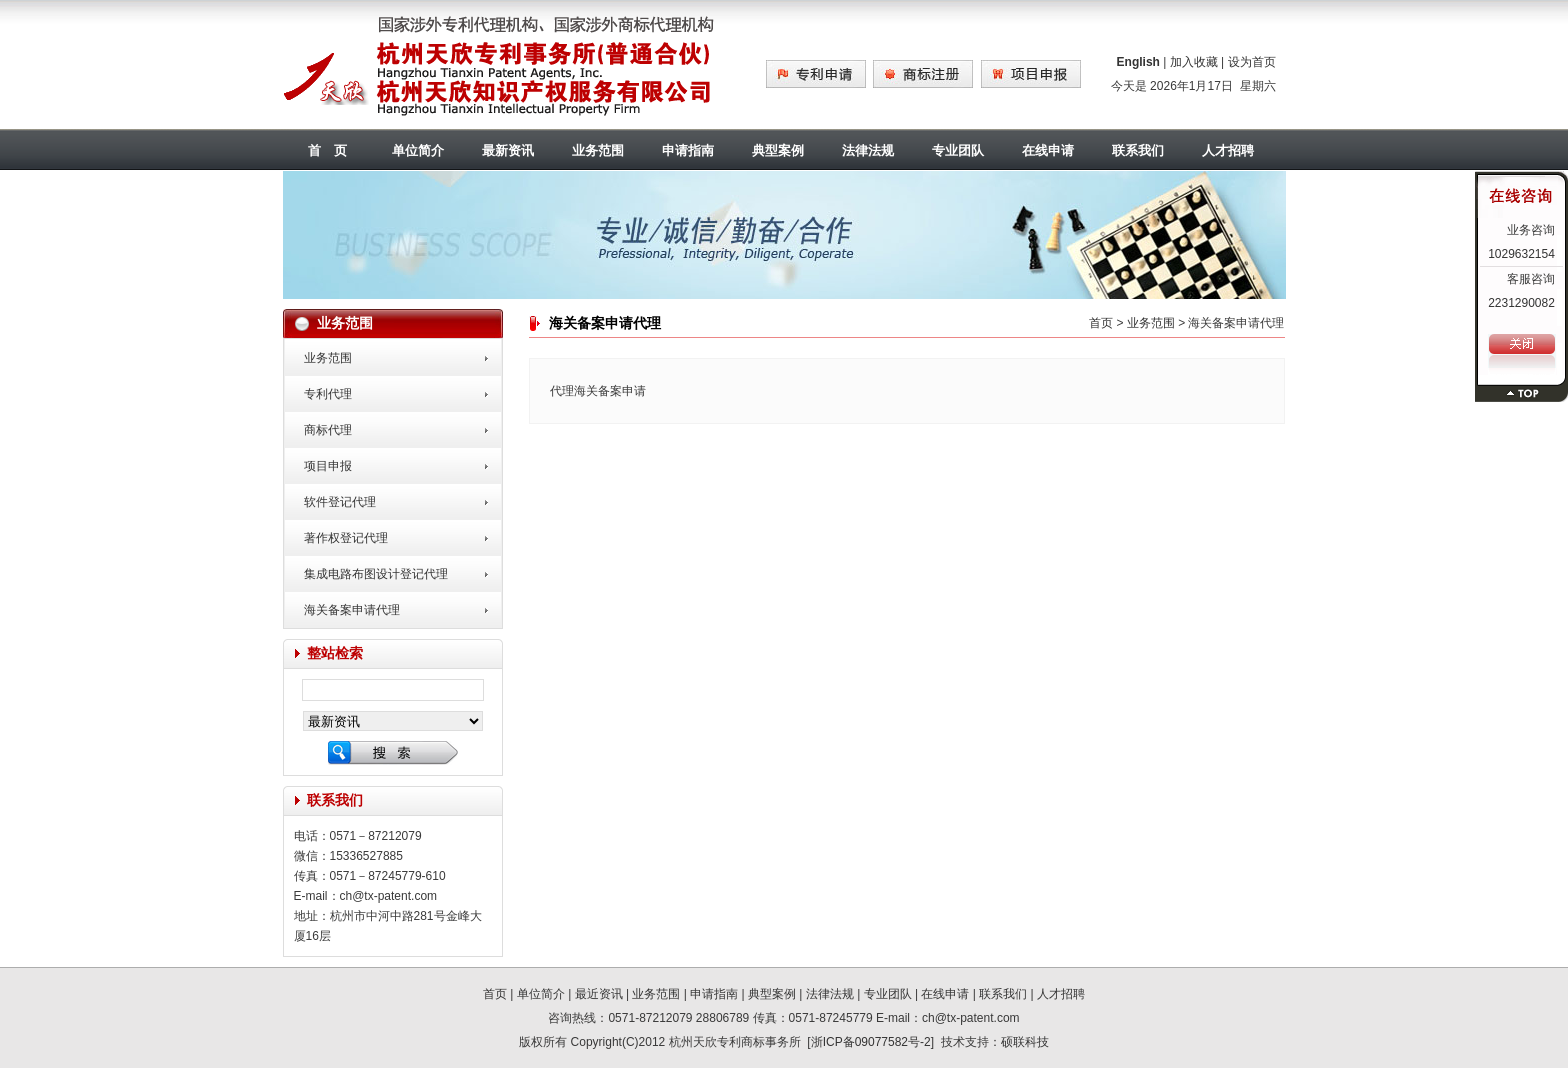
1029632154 (1521, 254)
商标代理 (328, 430)
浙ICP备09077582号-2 (871, 1042)
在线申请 (1048, 150)
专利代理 (328, 394)
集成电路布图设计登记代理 (376, 574)
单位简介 (418, 150)
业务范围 (598, 150)
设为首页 (1252, 62)
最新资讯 (508, 150)
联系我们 (1138, 150)
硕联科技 (1025, 1042)
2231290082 (1521, 303)
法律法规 (868, 150)
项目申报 (328, 466)
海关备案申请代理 (352, 610)
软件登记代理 (340, 502)
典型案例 (778, 150)
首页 (1101, 323)
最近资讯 (599, 994)
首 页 (327, 150)
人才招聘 (1228, 150)
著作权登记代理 (346, 538)
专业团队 (958, 150)
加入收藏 (1194, 62)
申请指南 (688, 150)
